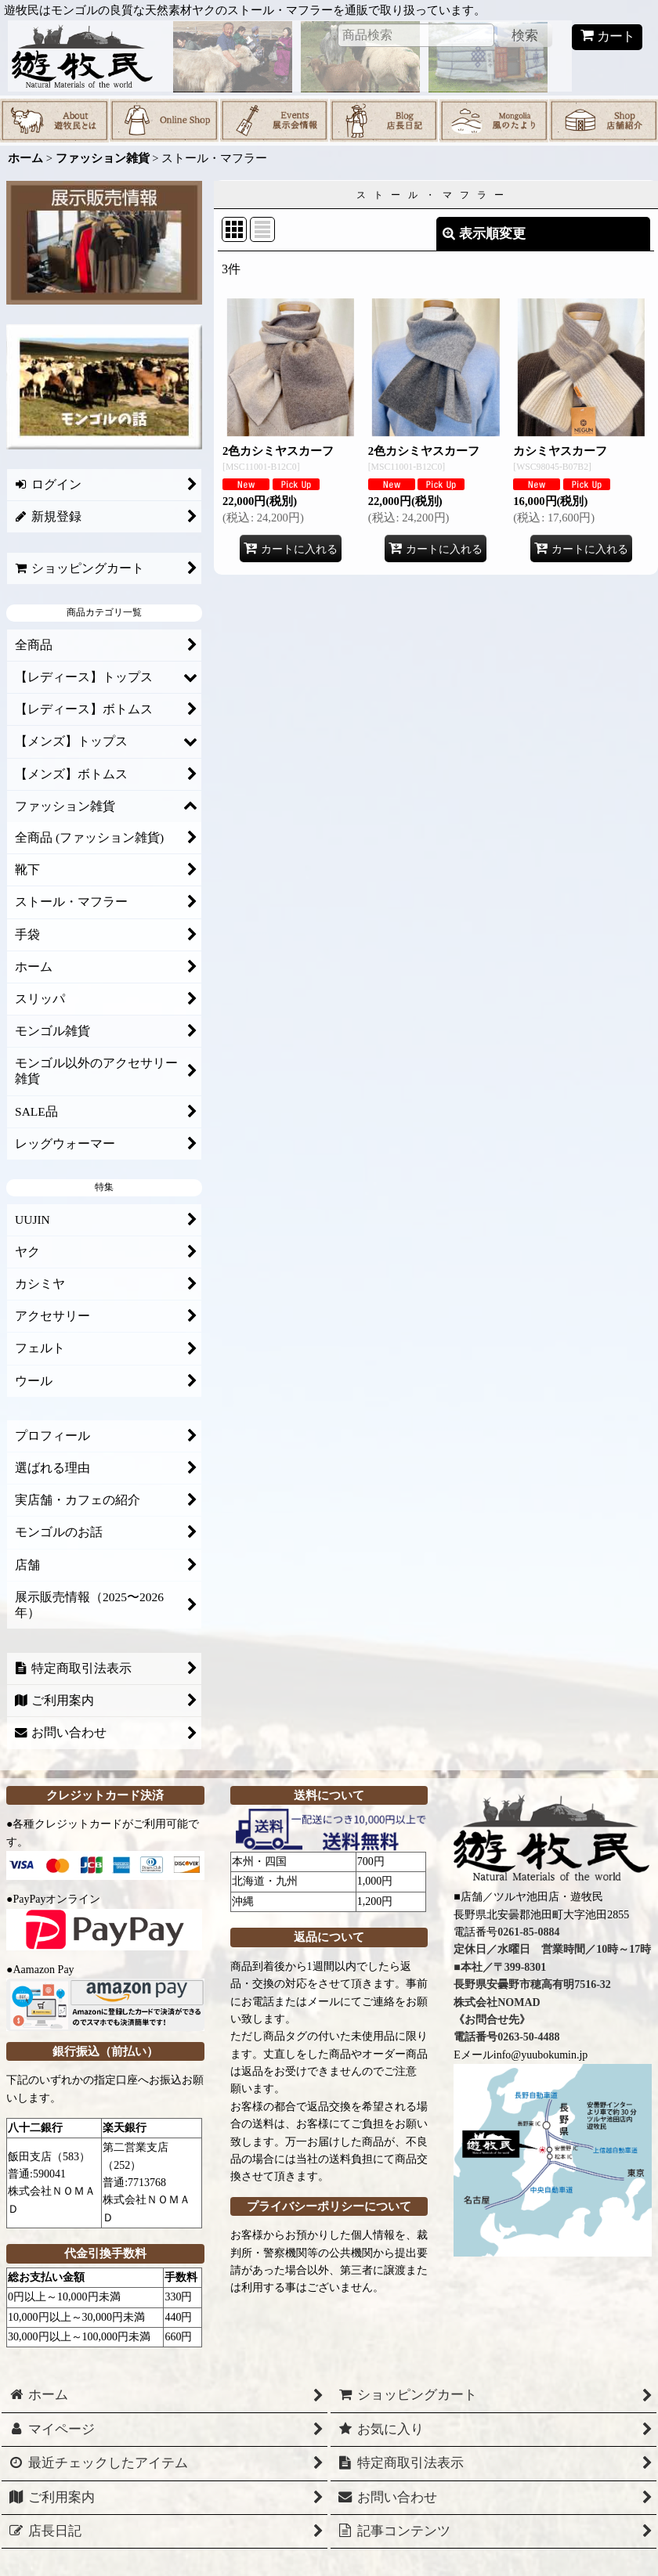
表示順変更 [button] (484, 233)
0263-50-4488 (528, 2037)
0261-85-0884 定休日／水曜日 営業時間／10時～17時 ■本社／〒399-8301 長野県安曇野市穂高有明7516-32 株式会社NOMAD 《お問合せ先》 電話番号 (552, 1984)
